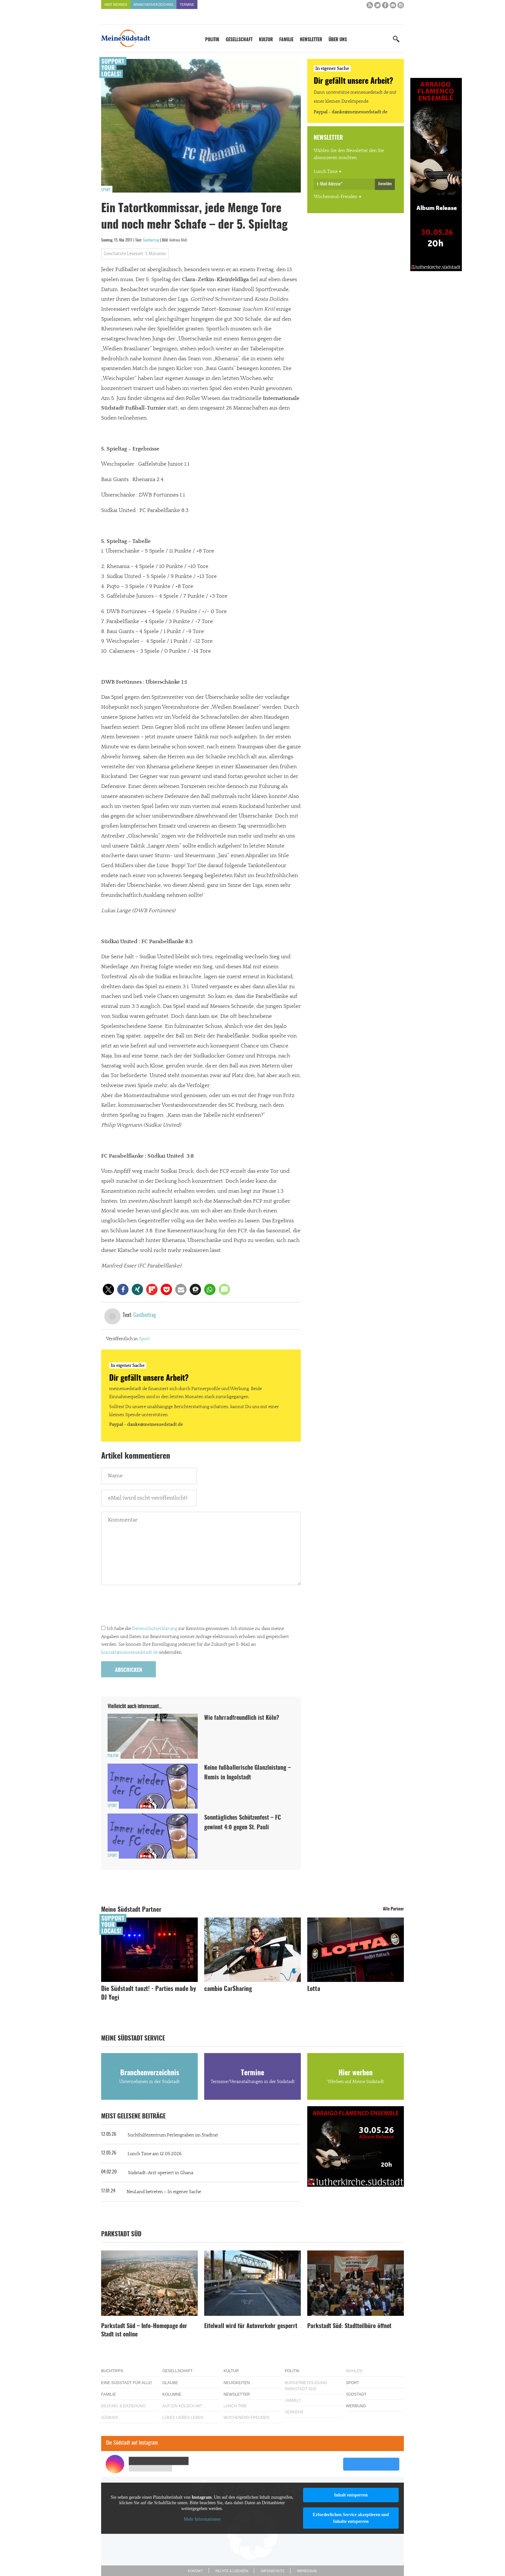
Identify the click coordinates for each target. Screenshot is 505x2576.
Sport (105, 190)
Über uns (338, 40)
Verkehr (294, 2412)
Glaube (170, 2383)
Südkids (109, 2417)
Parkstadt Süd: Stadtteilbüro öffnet (349, 2326)
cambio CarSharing (228, 1989)
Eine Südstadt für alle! (126, 2383)
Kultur (266, 40)
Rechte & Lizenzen (231, 2571)
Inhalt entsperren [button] (350, 2495)
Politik (212, 40)
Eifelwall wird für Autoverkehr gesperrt (250, 2326)
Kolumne (171, 2394)
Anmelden (385, 184)
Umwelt (293, 2400)
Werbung (356, 2406)
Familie (286, 40)
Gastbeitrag (151, 240)
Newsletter (311, 40)
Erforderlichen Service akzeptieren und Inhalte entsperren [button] (351, 2518)
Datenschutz (272, 2571)
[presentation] (150, 1606)
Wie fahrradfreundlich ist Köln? (242, 1718)
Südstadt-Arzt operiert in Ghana (160, 2172)
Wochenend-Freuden (335, 196)
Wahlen (354, 2371)
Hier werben (115, 4)
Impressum (307, 2571)
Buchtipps (112, 2371)
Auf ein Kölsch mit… (184, 2406)
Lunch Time (326, 171)
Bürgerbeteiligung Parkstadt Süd (306, 2386)
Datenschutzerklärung (154, 1628)
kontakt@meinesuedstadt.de (129, 1652)
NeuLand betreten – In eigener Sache (164, 2191)
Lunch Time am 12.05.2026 (155, 2153)
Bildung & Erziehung (123, 2406)
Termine (187, 4)
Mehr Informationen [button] (202, 2519)
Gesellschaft (239, 40)
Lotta (313, 1989)
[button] (108, 1289)
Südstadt (356, 2394)
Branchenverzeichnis (153, 4)
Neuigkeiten (237, 2383)
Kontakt (195, 2571)
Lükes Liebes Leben (182, 2417)
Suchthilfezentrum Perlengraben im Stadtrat (173, 2135)
